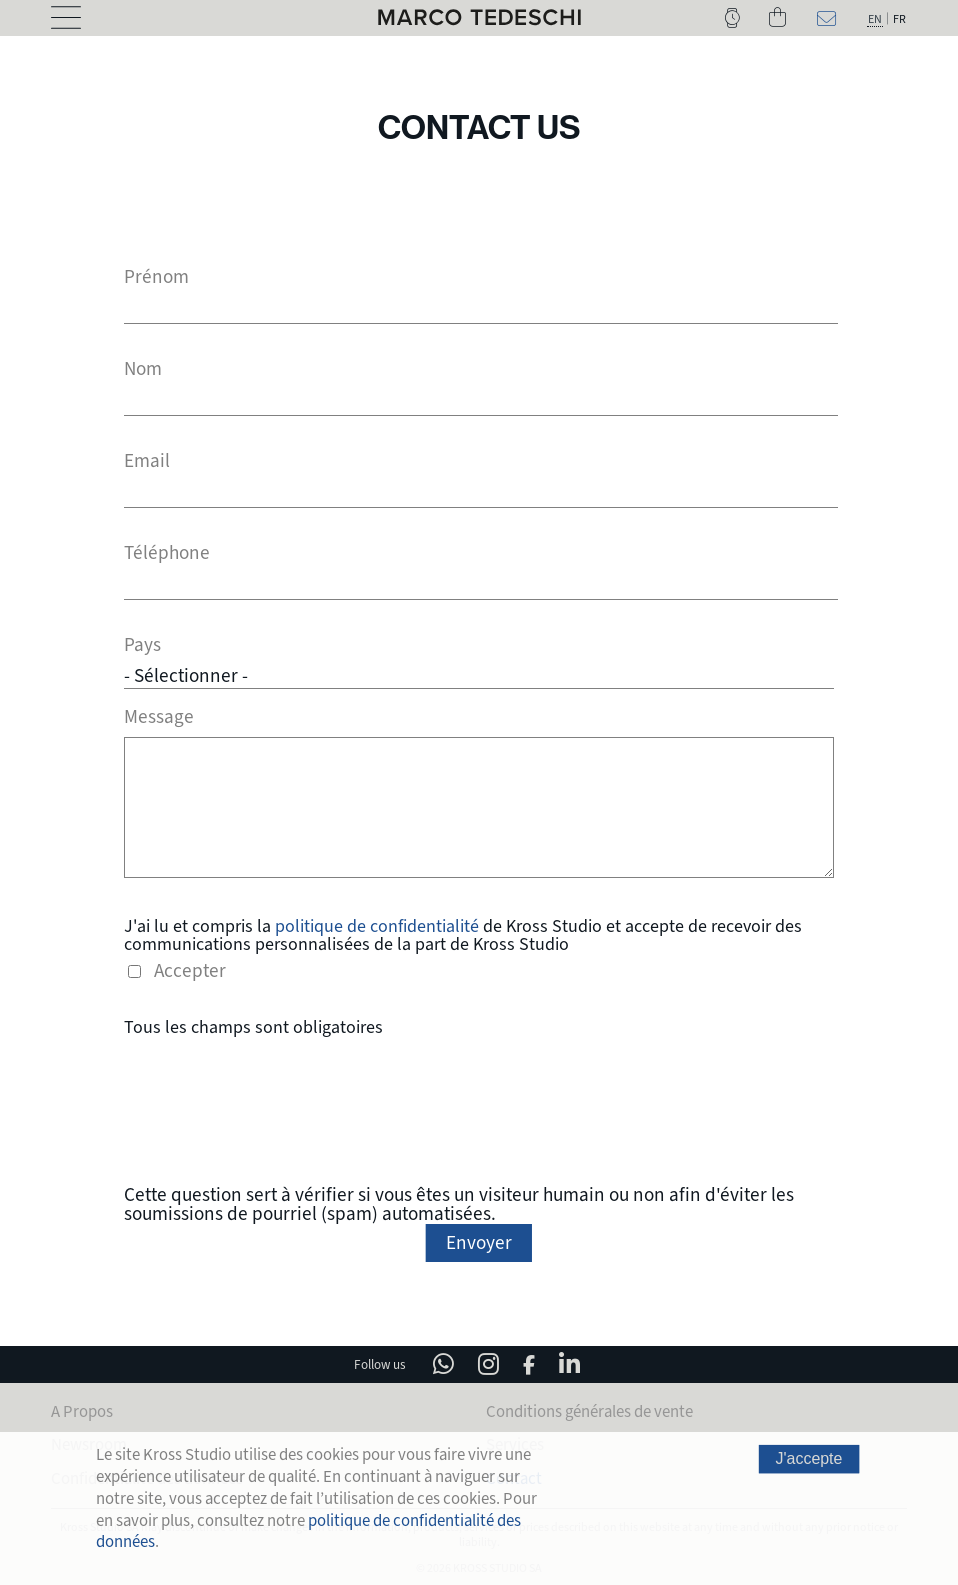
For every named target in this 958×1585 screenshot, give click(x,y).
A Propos (82, 1408)
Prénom (156, 277)
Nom (143, 369)
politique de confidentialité (377, 923)
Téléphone (167, 553)
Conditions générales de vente (589, 1408)
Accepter (190, 968)
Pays (142, 645)
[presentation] (479, 1108)
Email (147, 461)
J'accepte (809, 1459)
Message (159, 714)
